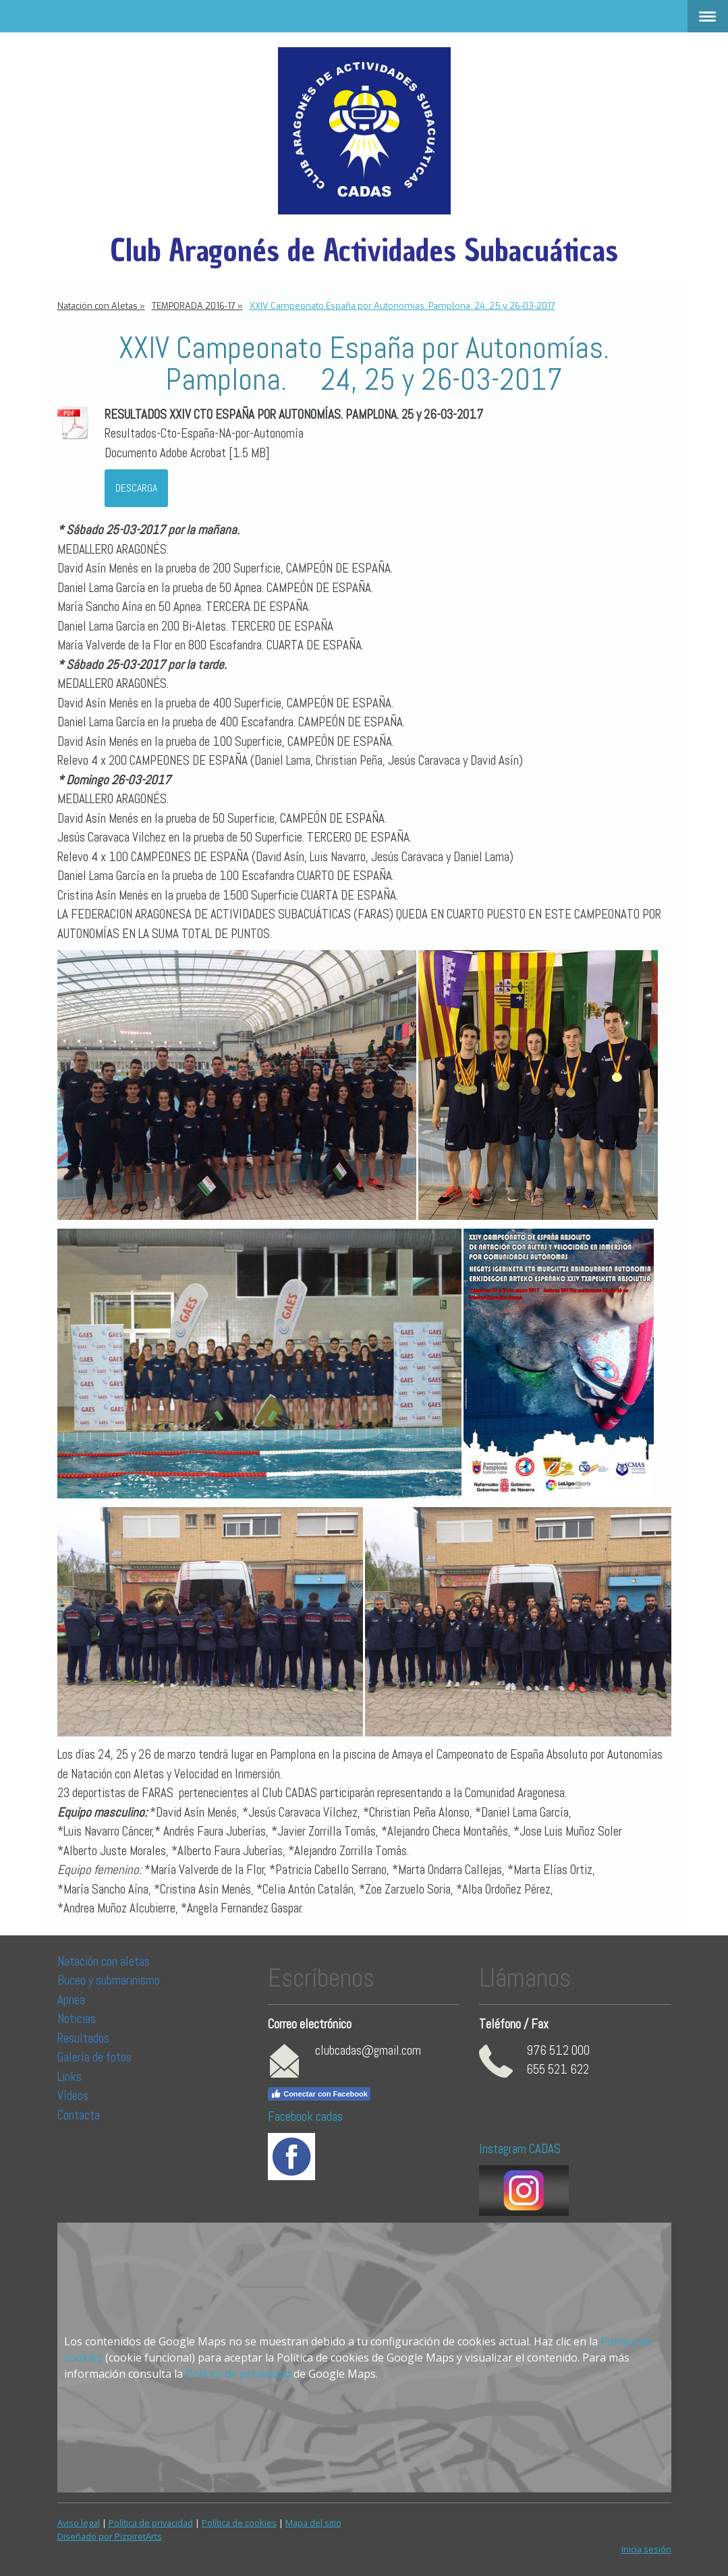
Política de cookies (239, 2523)
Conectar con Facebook (319, 2093)
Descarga (136, 488)
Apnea (71, 1999)
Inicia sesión (646, 2549)
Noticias (78, 2018)
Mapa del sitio (313, 2523)
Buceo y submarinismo (108, 1980)
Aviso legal (78, 2523)
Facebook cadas (305, 2116)
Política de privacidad (238, 2373)
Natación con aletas (103, 1961)
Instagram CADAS (520, 2148)
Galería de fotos (94, 2057)
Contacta (78, 2115)
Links (69, 2076)
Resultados (83, 2038)
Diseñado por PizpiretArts (109, 2536)
